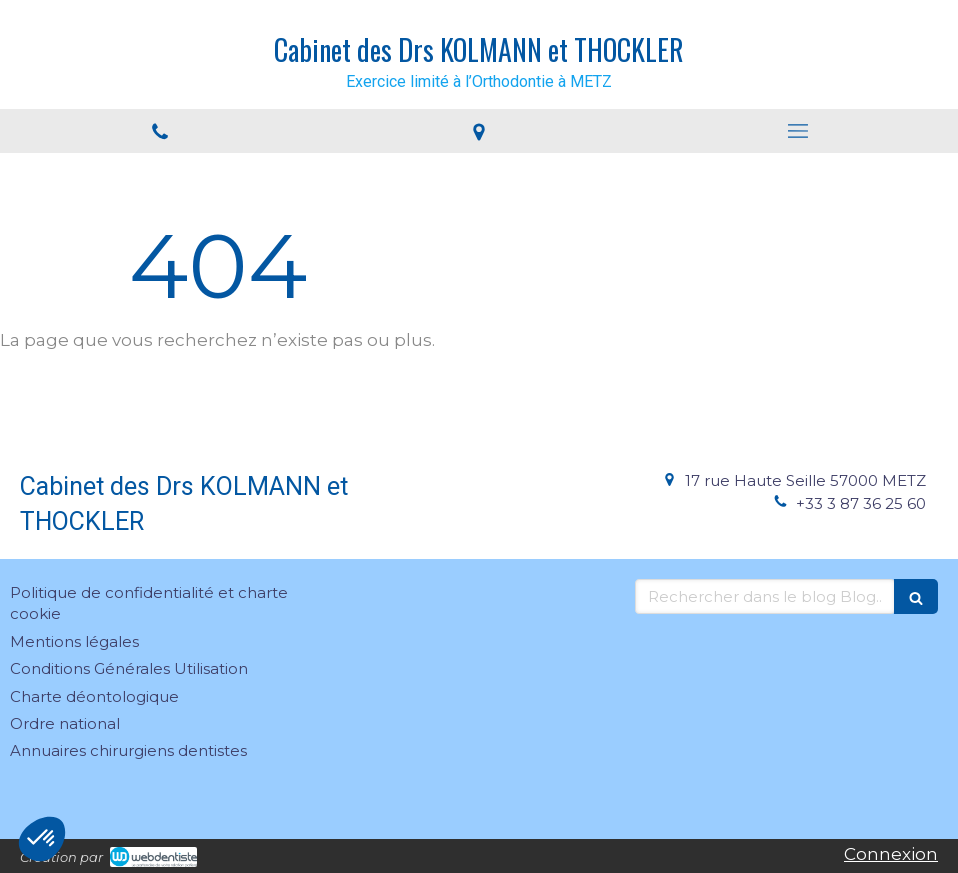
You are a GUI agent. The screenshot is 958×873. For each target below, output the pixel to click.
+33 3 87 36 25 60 (861, 503)
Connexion (891, 854)
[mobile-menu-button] (798, 131)
